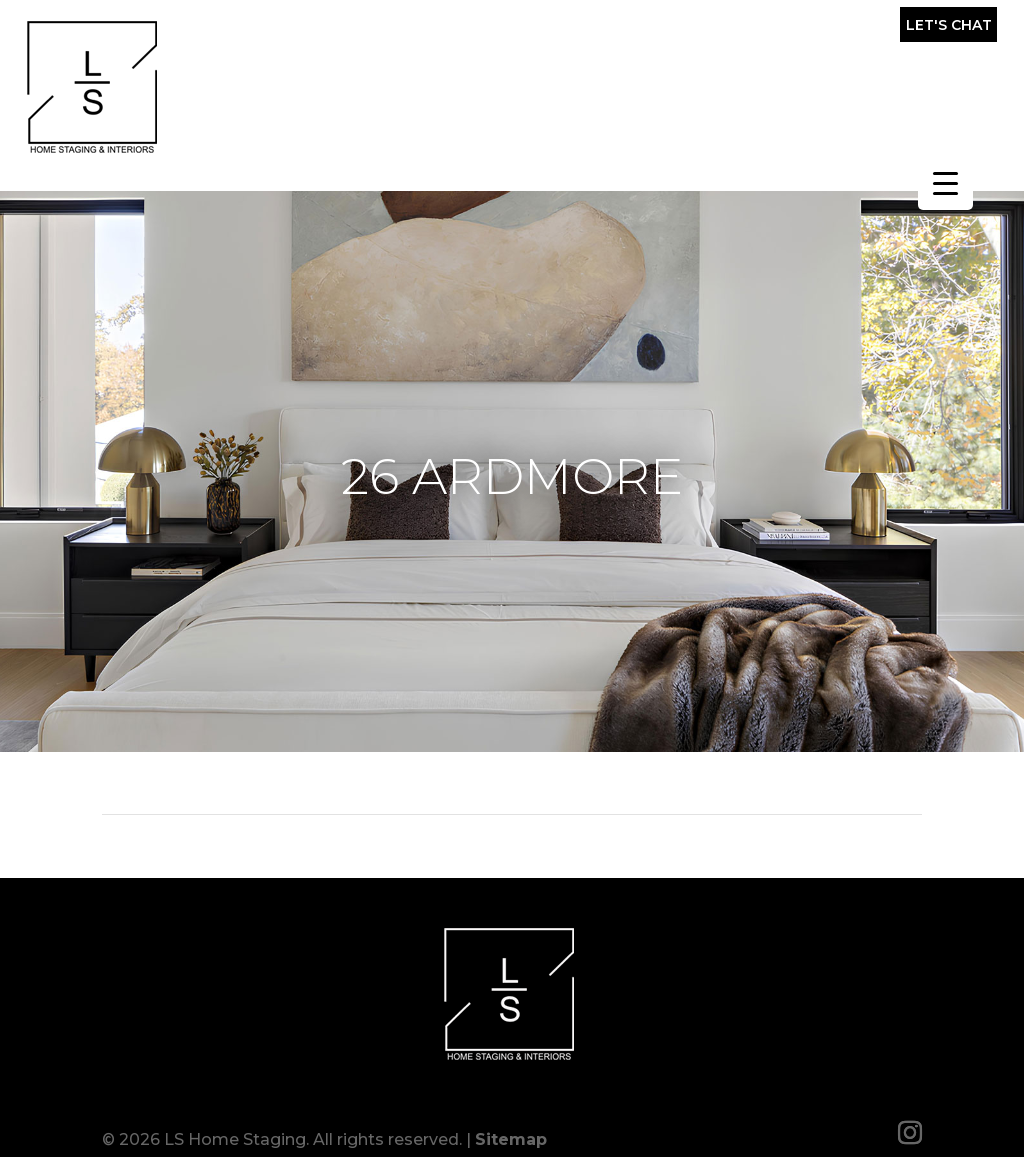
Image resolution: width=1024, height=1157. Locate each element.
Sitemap (511, 1129)
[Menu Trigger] (945, 182)
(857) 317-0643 (779, 30)
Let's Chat (949, 25)
